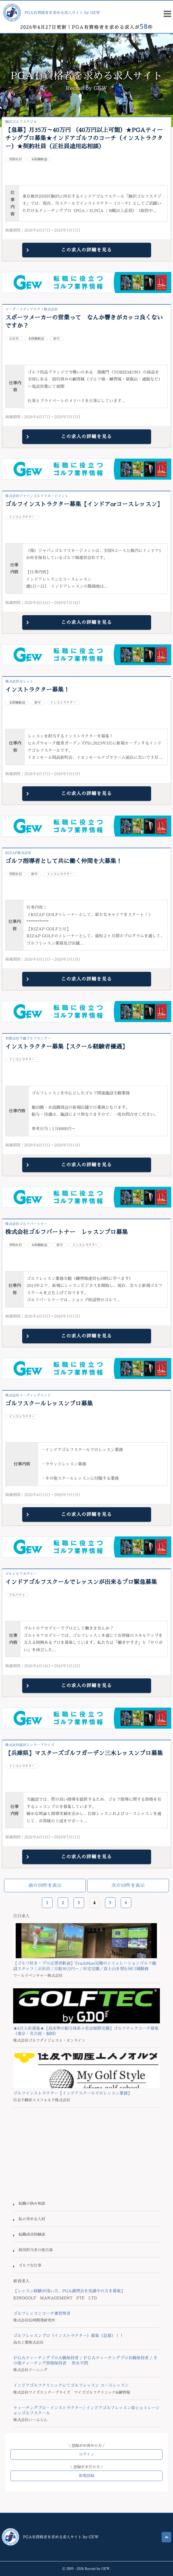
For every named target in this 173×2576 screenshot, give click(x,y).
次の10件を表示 (128, 1885)
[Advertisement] (86, 2154)
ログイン (86, 2454)
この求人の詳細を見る (86, 250)
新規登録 (86, 2476)
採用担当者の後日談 (35, 2250)
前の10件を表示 (45, 1885)
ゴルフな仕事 (29, 2265)
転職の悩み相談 (31, 2203)
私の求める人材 (31, 2219)
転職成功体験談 (31, 2234)
